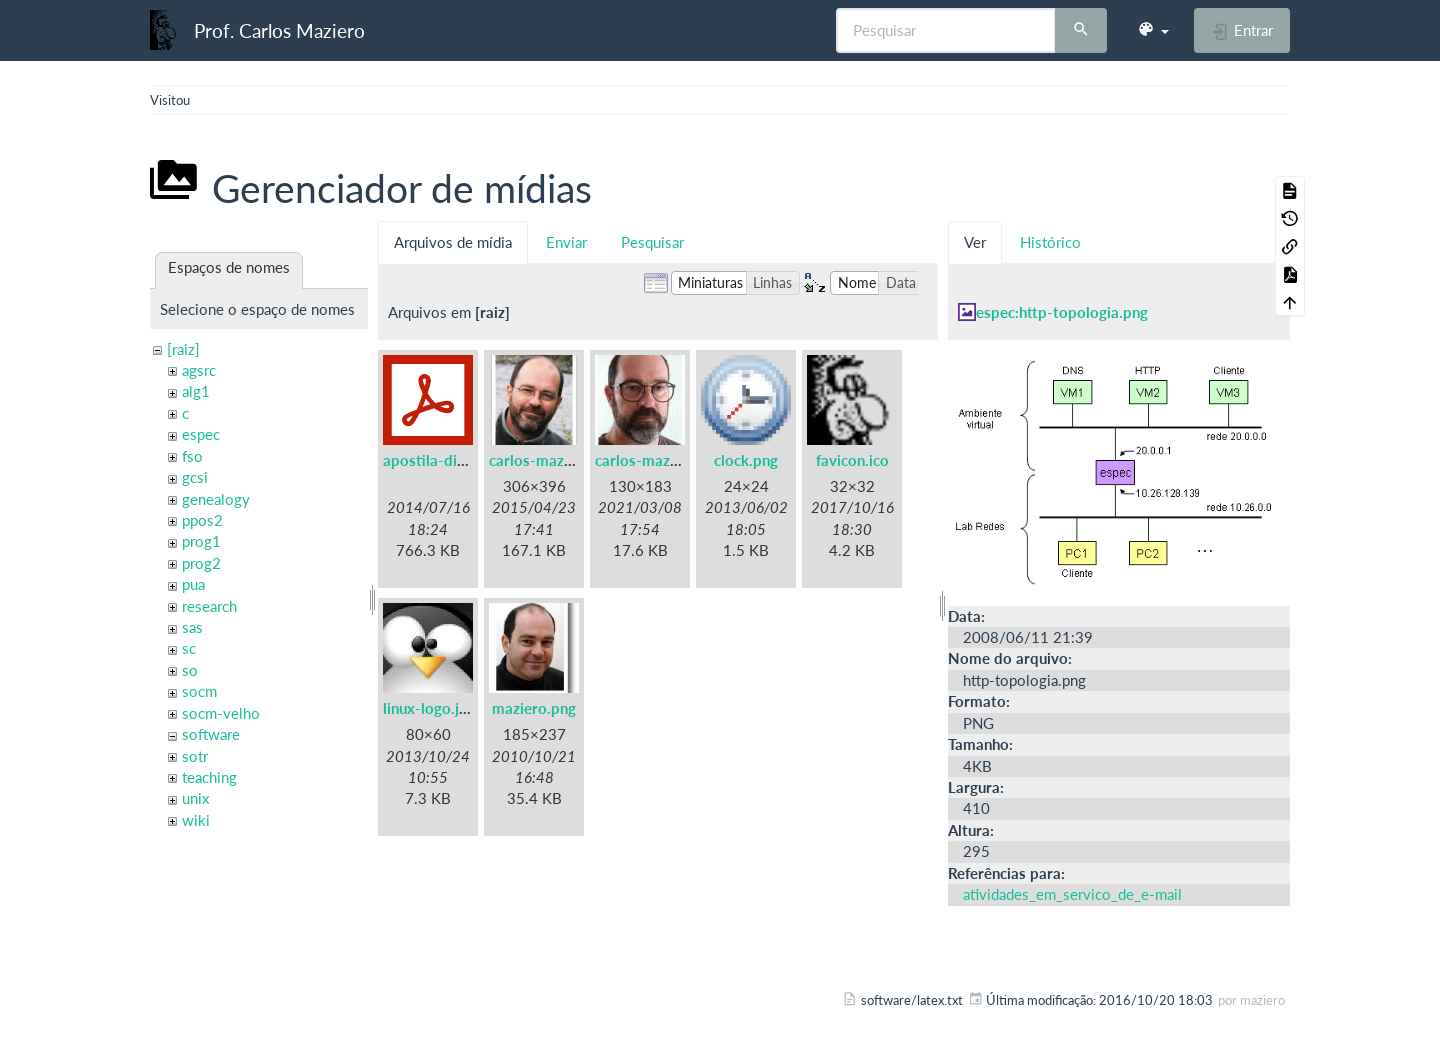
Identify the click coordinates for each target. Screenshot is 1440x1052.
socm (199, 691)
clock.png (746, 460)
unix (195, 798)
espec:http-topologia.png (1062, 312)
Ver (975, 242)
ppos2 (202, 520)
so (190, 670)
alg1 (196, 391)
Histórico (1050, 242)
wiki (196, 820)
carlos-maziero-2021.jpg (679, 460)
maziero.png (534, 708)
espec (201, 434)
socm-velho (221, 713)
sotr (195, 756)
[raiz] (183, 349)
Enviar (566, 242)
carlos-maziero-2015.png (575, 460)
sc (189, 648)
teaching (209, 777)
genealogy (216, 499)
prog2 (201, 563)
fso (192, 456)
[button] (1153, 30)
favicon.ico (852, 460)
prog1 (201, 541)
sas (192, 627)
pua (193, 584)
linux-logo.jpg (429, 708)
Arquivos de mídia (453, 242)
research (209, 606)
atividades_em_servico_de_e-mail (1072, 894)
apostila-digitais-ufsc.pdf (468, 460)
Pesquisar (652, 242)
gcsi (195, 477)
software (211, 734)
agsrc (199, 370)
